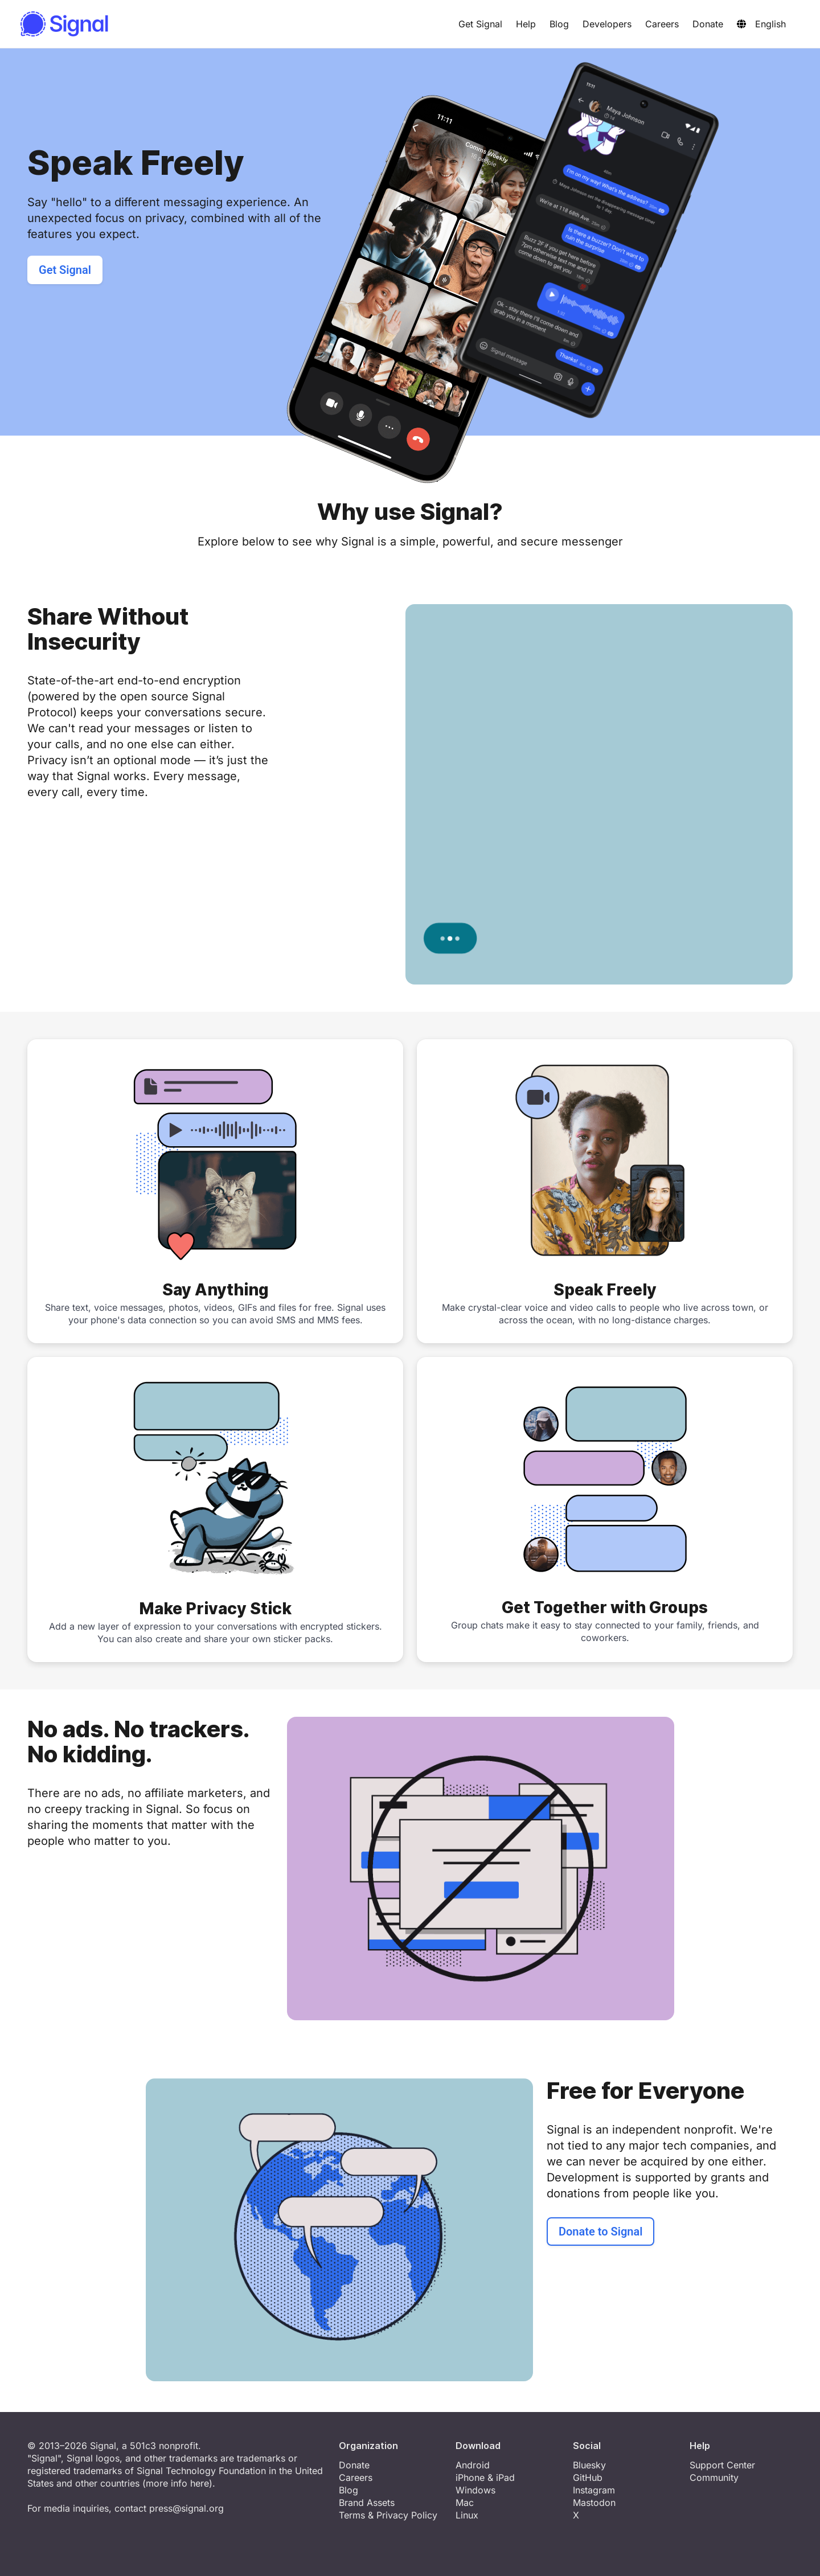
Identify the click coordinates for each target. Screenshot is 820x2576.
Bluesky (589, 2465)
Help (526, 24)
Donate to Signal (600, 2231)
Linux (467, 2515)
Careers (662, 24)
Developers (607, 24)
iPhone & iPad (485, 2477)
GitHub (587, 2477)
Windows (475, 2490)
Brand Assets (367, 2502)
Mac (465, 2502)
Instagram (594, 2490)
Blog (559, 24)
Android (473, 2465)
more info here (177, 2483)
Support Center (722, 2465)
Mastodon (594, 2502)
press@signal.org (186, 2508)
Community (714, 2477)
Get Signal (480, 24)
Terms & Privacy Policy (388, 2515)
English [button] (761, 24)
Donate (707, 24)
